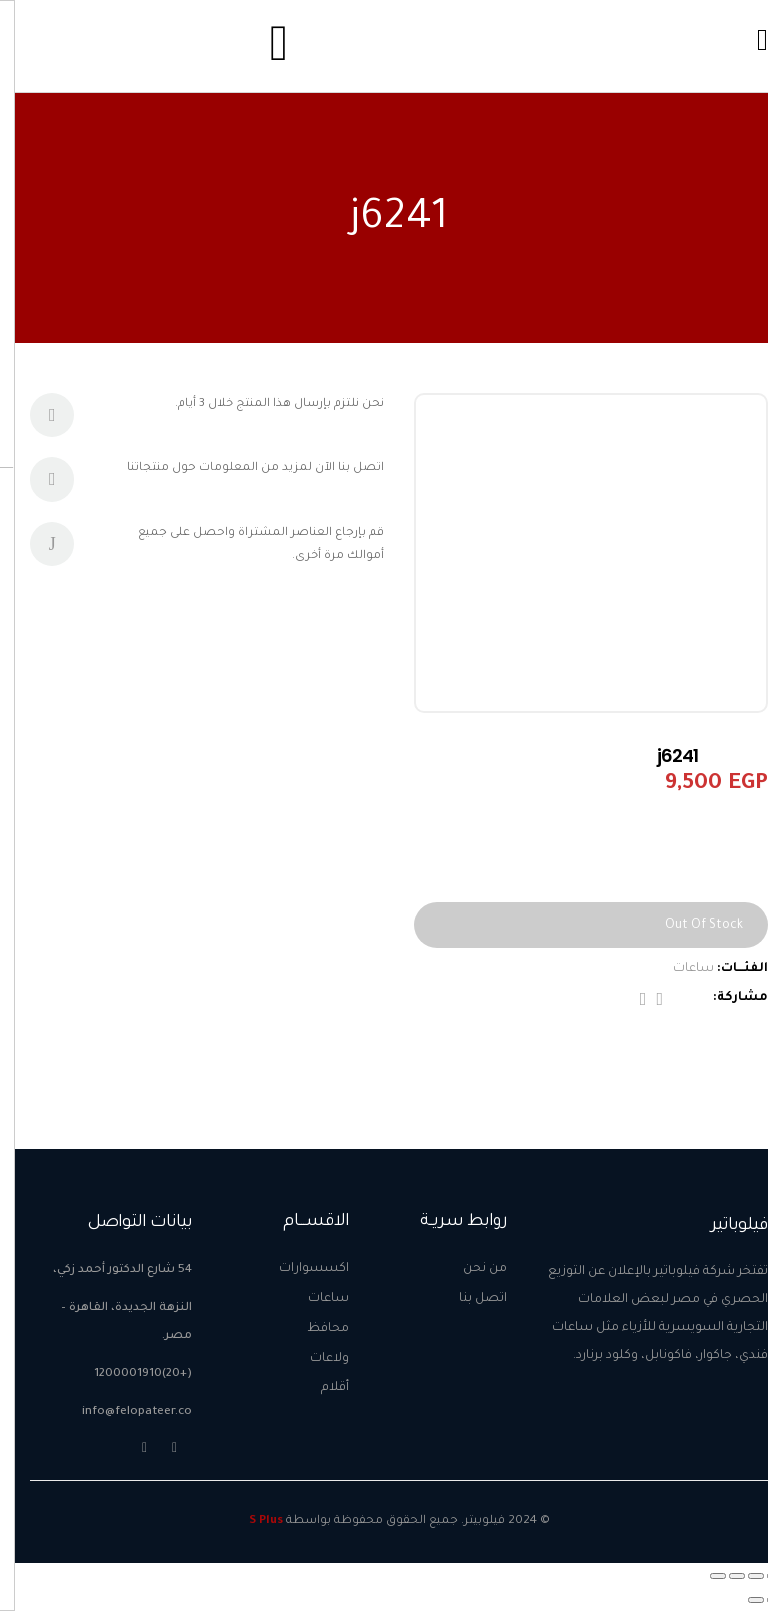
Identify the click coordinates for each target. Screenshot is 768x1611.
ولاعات (314, 1359)
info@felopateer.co (122, 1412)
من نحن (470, 1269)
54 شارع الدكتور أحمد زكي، (107, 1270)
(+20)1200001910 (128, 1374)
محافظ (313, 1329)
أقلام (320, 1388)
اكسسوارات (299, 1269)
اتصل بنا (468, 1299)
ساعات (678, 969)
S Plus (251, 1521)
